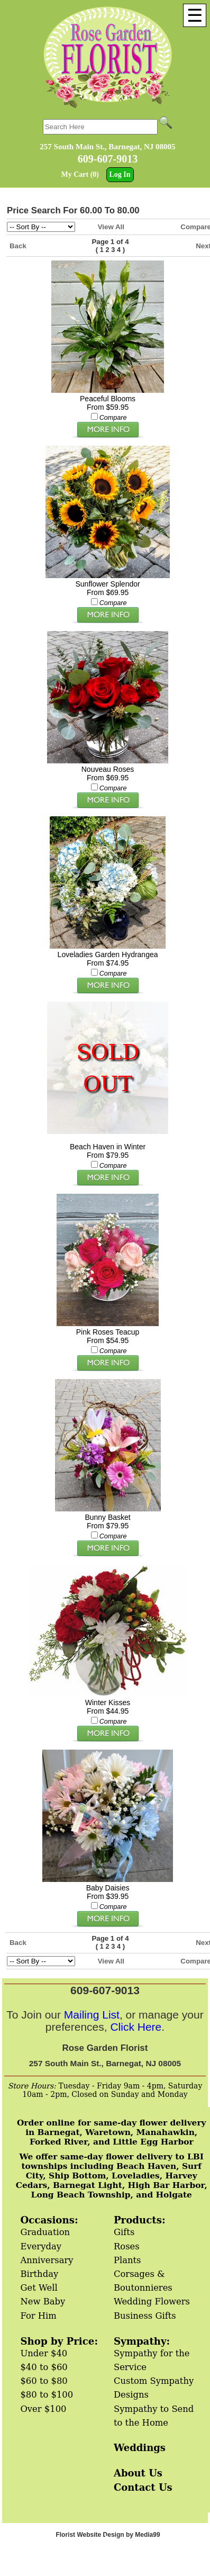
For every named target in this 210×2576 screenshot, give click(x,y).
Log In (120, 174)
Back (18, 246)
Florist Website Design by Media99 (108, 2534)
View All (111, 227)
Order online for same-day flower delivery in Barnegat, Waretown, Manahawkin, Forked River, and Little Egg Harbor (111, 2132)
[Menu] (195, 15)
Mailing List (92, 2014)
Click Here (135, 2027)
